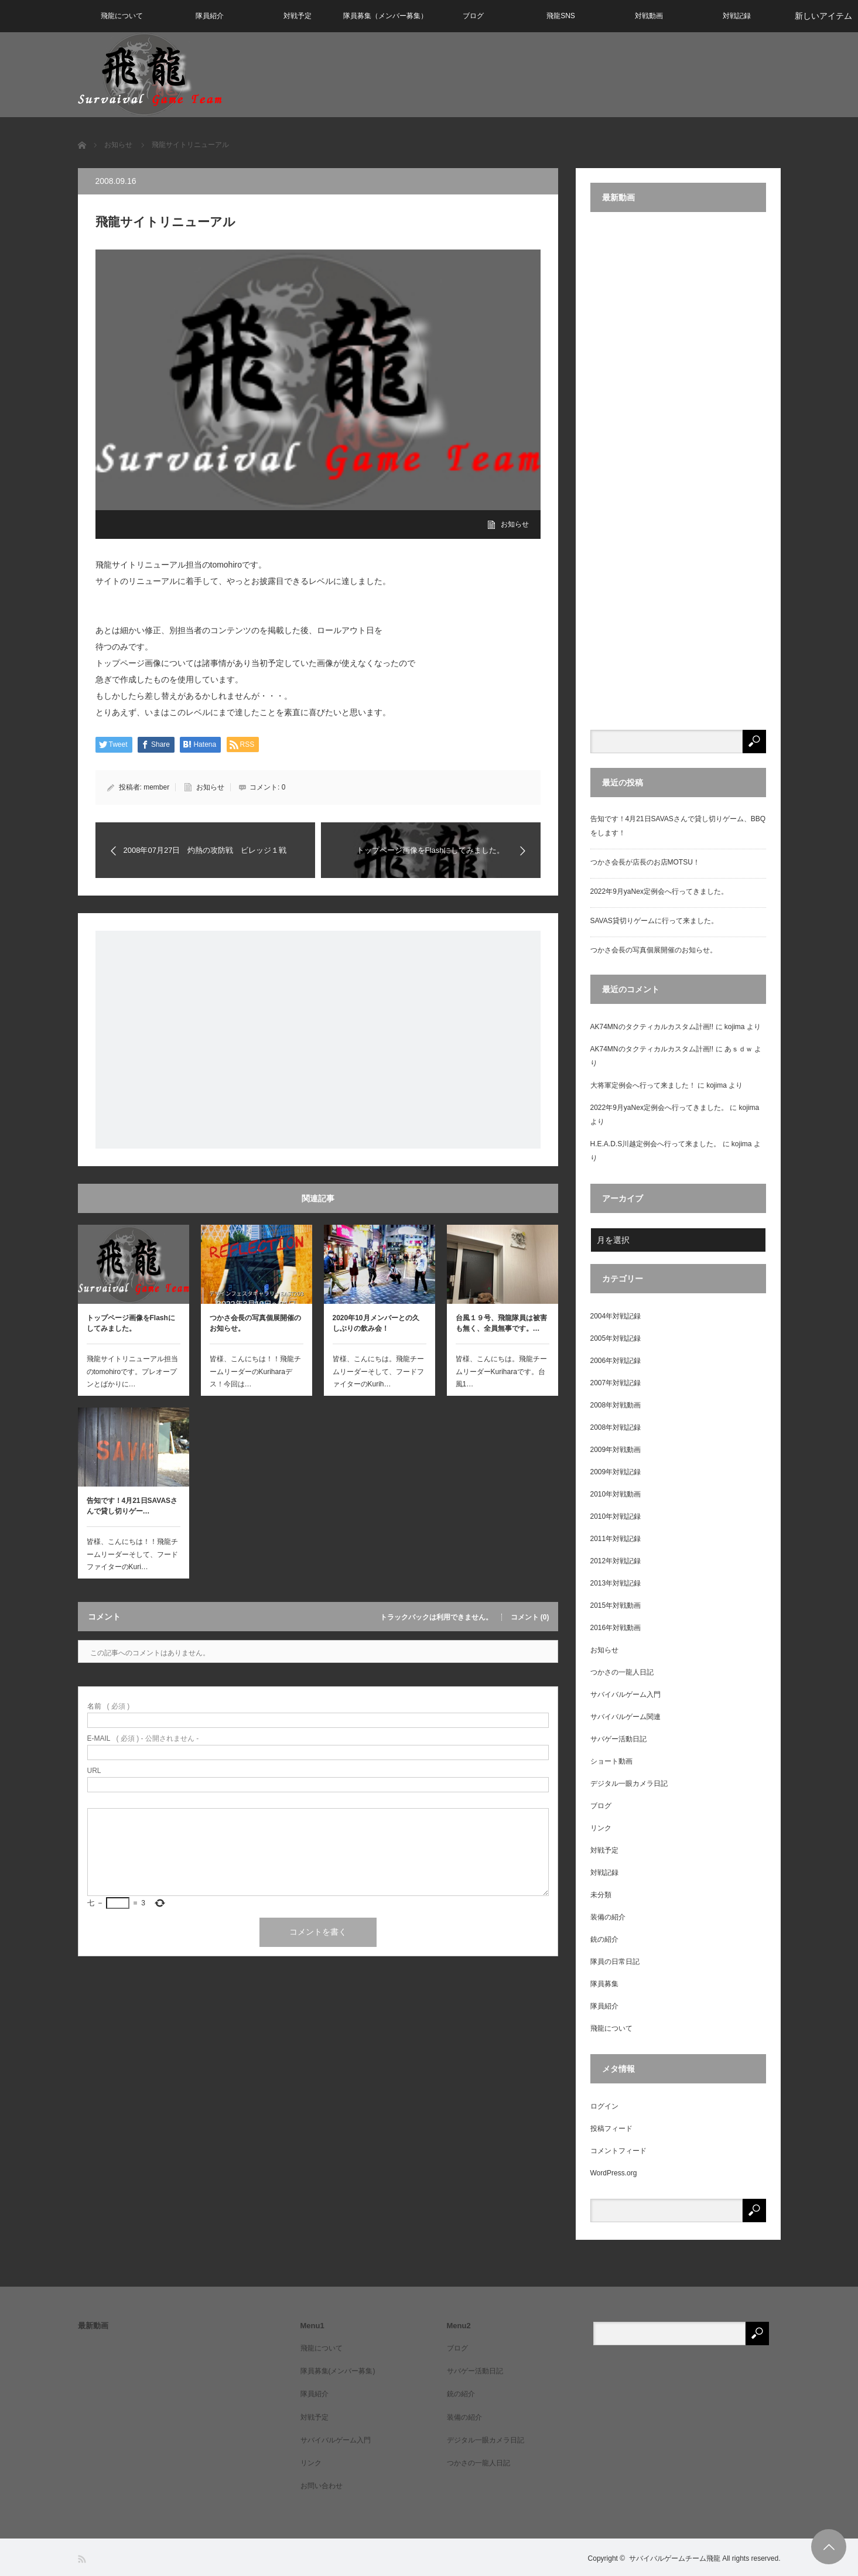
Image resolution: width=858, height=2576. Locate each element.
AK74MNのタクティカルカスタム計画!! (652, 1027)
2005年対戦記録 (615, 1338)
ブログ (473, 16)
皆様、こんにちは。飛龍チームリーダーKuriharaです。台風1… (501, 1371)
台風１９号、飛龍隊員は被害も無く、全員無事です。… (501, 1323)
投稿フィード (611, 2128)
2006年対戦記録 (615, 1361)
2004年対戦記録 (615, 1316)
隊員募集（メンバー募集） (385, 16)
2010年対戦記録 (615, 1516)
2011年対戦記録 (615, 1539)
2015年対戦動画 (615, 1605)
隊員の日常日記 (615, 1961)
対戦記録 (737, 16)
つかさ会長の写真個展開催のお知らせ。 (255, 1323)
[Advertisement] (318, 1040)
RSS (83, 2559)
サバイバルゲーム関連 (625, 1717)
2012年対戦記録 (615, 1561)
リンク (600, 1828)
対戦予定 (297, 16)
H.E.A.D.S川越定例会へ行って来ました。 (655, 1144)
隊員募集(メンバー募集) (337, 2371)
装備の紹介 (607, 1917)
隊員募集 (604, 1984)
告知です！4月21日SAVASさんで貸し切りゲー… (132, 1506)
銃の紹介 (604, 1939)
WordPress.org (613, 2173)
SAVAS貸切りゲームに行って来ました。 (654, 921)
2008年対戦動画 (615, 1405)
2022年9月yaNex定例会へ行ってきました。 (659, 891)
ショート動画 (611, 1761)
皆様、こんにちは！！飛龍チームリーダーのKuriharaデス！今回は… (255, 1371)
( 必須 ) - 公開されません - (143, 1738)
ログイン (604, 2106)
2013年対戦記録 (615, 1583)
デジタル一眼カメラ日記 (629, 1783)
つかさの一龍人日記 (622, 1672)
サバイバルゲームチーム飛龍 (674, 2558)
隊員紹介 (210, 16)
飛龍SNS (560, 16)
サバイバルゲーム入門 (625, 1694)
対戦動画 (649, 16)
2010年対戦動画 (615, 1494)
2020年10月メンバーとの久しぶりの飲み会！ (376, 1323)
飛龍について (122, 16)
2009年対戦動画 (615, 1450)
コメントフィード (618, 2151)
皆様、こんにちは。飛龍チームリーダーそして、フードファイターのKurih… (378, 1371)
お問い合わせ (321, 2486)
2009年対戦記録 (615, 1472)
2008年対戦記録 (615, 1427)
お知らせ (515, 524)
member (156, 787)
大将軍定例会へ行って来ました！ (643, 1085)
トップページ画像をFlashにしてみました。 (131, 1323)
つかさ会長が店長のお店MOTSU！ (645, 862)
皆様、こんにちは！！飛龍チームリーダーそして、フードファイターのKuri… (132, 1554)
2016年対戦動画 (615, 1628)
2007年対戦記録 (615, 1383)
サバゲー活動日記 (618, 1739)
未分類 (600, 1895)
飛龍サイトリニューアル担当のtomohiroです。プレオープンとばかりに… (132, 1371)
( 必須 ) (108, 1706)
